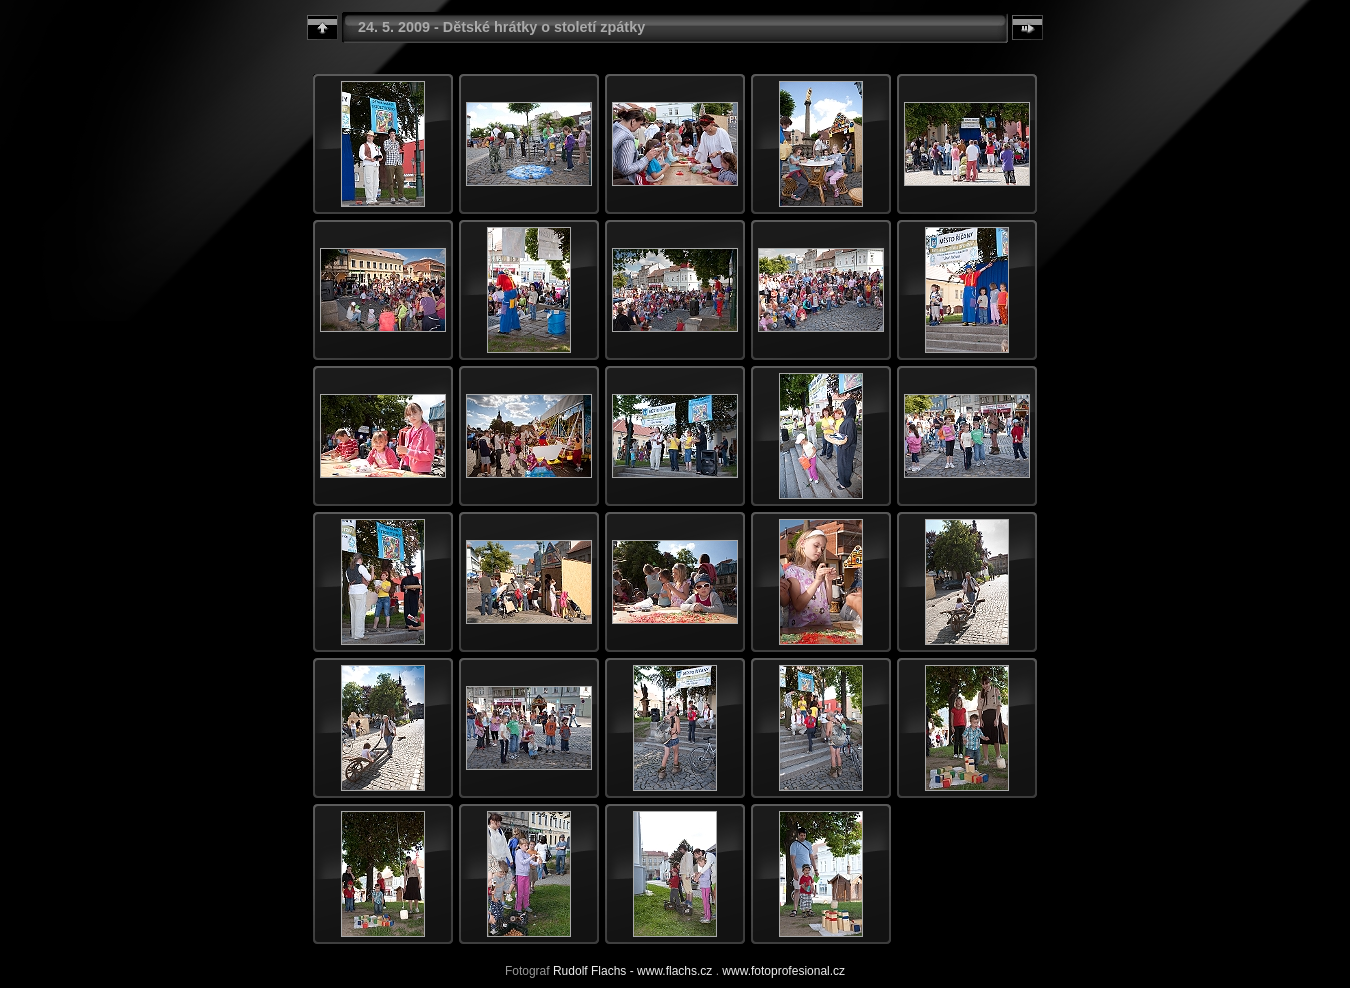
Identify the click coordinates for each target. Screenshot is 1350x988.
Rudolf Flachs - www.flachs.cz (632, 971)
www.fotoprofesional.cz (783, 971)
